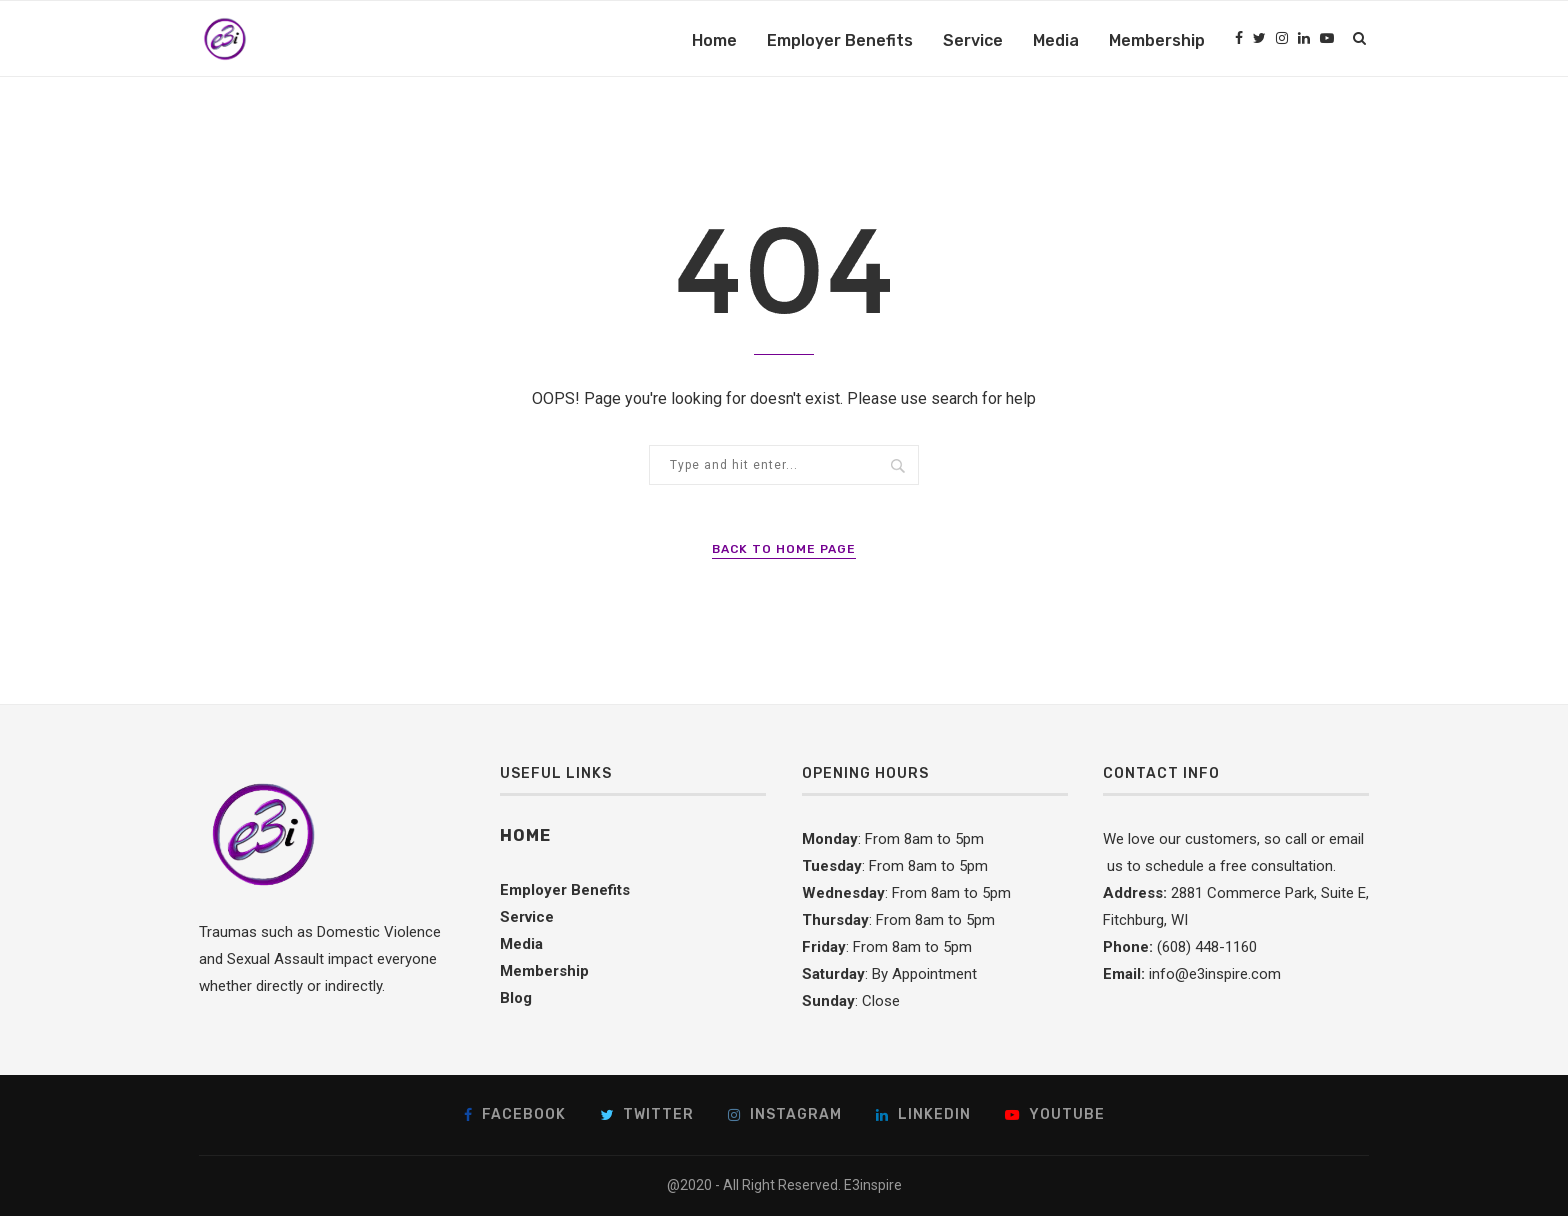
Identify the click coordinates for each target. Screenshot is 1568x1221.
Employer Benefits (840, 40)
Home (714, 40)
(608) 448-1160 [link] (1207, 952)
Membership (1157, 40)
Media (1056, 40)
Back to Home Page (784, 554)
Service (973, 40)
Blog (516, 1003)
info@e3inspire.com (1215, 979)
